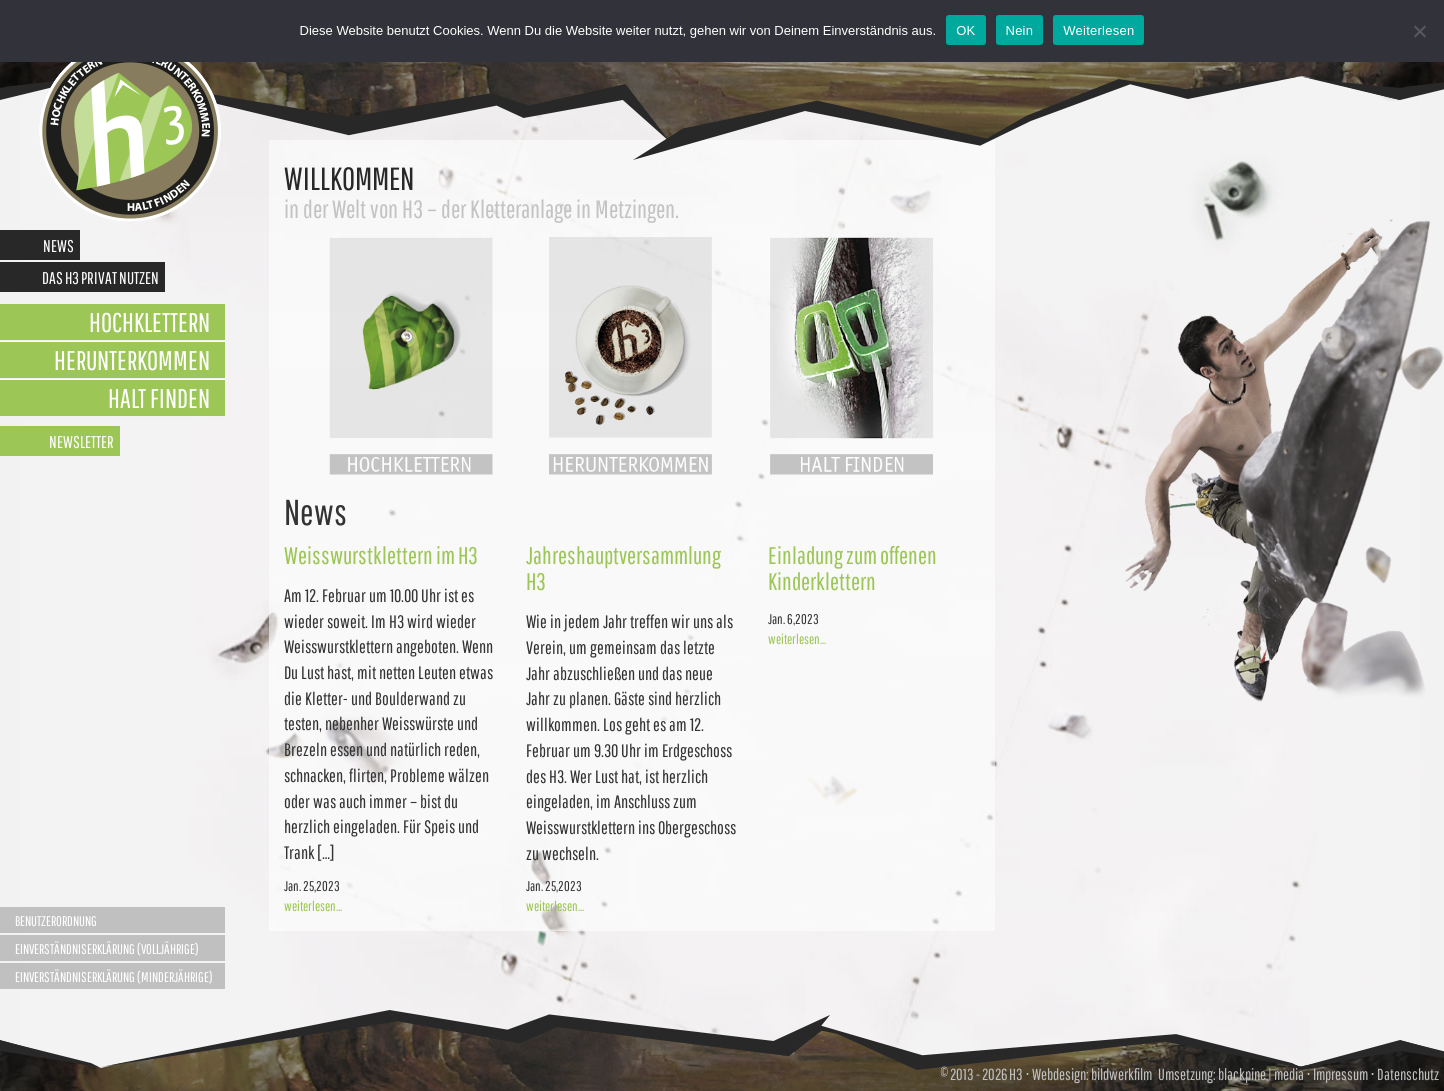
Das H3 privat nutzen (100, 277)
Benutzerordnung (56, 921)
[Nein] (1419, 31)
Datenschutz (1408, 1074)
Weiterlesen (1098, 30)
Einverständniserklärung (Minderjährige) (114, 977)
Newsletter (81, 441)
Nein (1020, 30)
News (58, 245)
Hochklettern (149, 321)
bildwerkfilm (1121, 1074)
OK (965, 30)
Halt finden (159, 397)
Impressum (1340, 1074)
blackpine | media (1260, 1074)
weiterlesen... (313, 906)
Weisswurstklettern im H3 (381, 555)
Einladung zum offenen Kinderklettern (852, 568)
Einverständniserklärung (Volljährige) (107, 949)
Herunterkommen (132, 359)
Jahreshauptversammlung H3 (623, 568)
